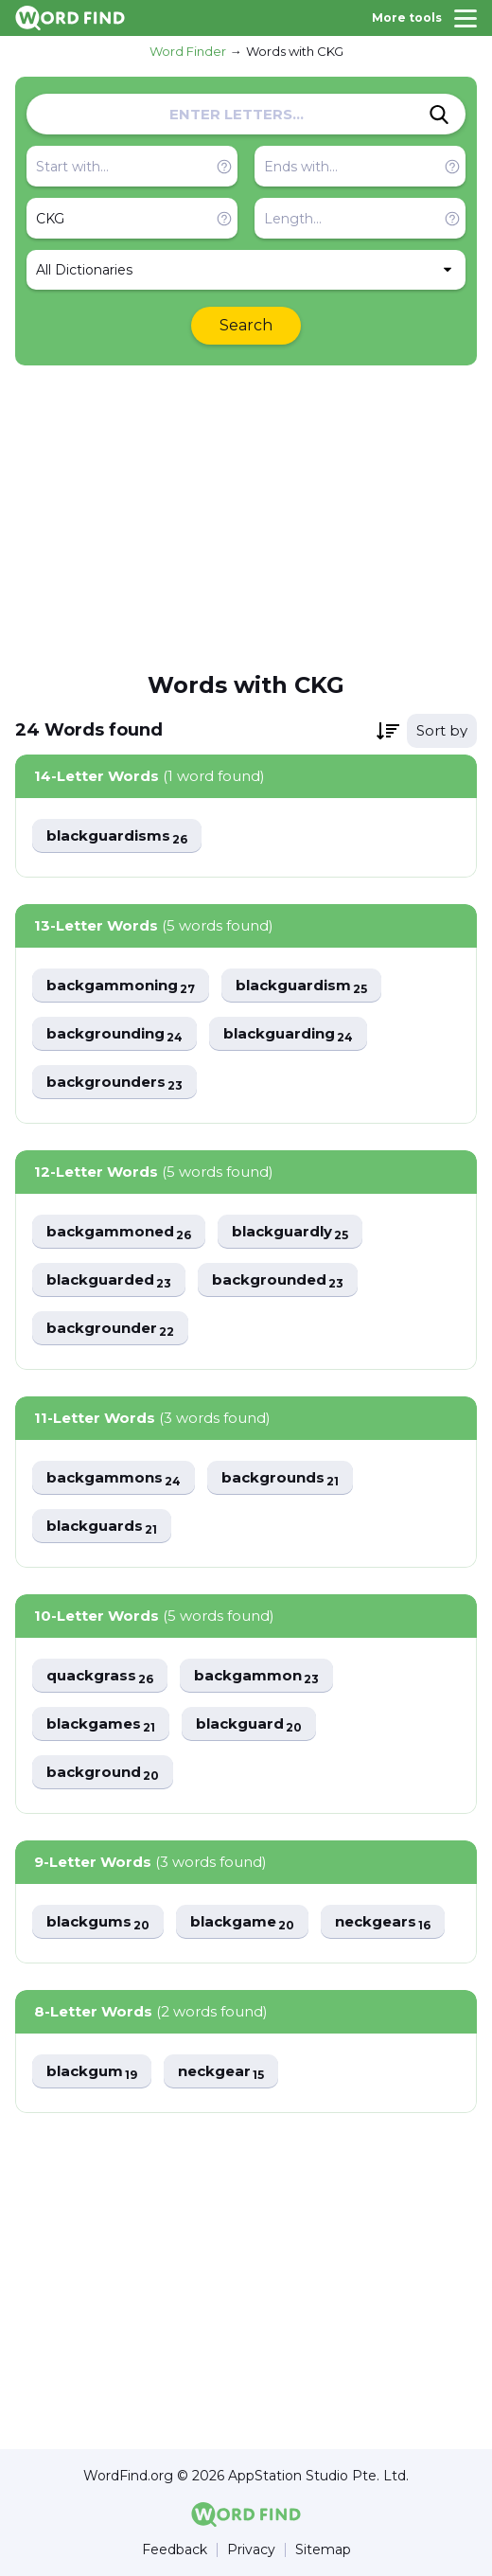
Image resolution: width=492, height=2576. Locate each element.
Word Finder (187, 51)
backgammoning (120, 986)
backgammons (113, 1478)
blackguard (249, 1724)
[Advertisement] (246, 516)
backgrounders (114, 1083)
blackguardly (290, 1232)
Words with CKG (294, 51)
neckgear (221, 2072)
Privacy (251, 2550)
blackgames (100, 1724)
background (102, 1773)
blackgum (91, 2072)
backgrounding (114, 1034)
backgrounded (277, 1280)
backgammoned (118, 1232)
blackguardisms (116, 836)
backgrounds (280, 1478)
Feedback (174, 2550)
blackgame (242, 1922)
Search (246, 325)
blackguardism (301, 986)
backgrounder (110, 1329)
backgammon (256, 1676)
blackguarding (288, 1034)
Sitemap (323, 2550)
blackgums (97, 1922)
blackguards (101, 1527)
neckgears (382, 1922)
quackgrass (99, 1676)
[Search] (439, 114)
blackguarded (108, 1280)
